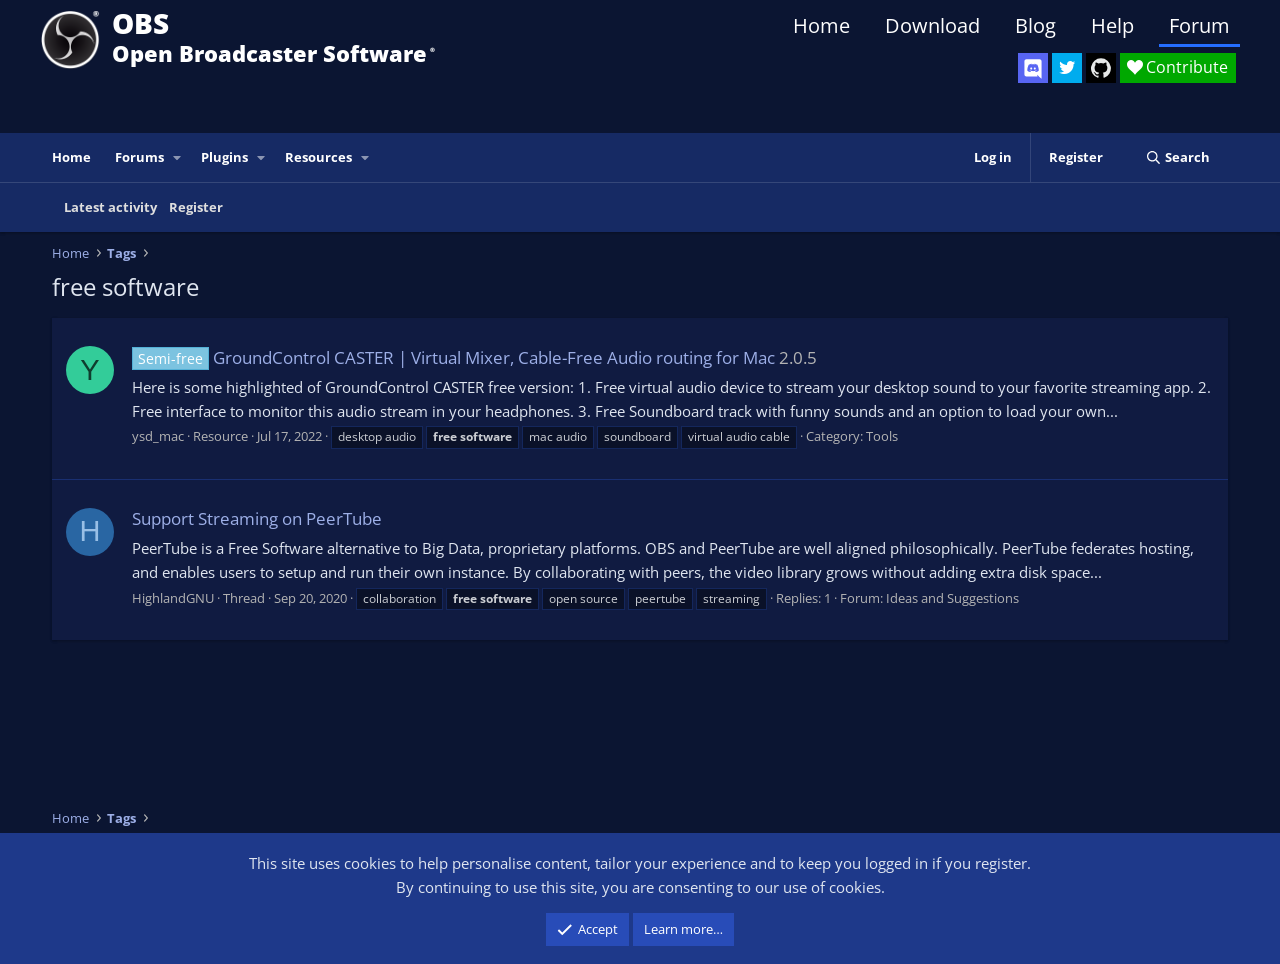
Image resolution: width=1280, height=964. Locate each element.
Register (196, 207)
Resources (318, 157)
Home (821, 25)
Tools (882, 436)
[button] (178, 157)
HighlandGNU (173, 598)
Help (1112, 25)
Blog (1035, 25)
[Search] (1177, 157)
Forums (139, 157)
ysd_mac (158, 436)
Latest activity (110, 207)
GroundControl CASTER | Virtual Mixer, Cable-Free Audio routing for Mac (453, 357)
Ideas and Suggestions (952, 598)
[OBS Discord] (1033, 68)
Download (932, 25)
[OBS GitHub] (1101, 68)
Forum (1199, 25)
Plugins (224, 157)
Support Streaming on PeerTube (257, 518)
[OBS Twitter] (1067, 68)
